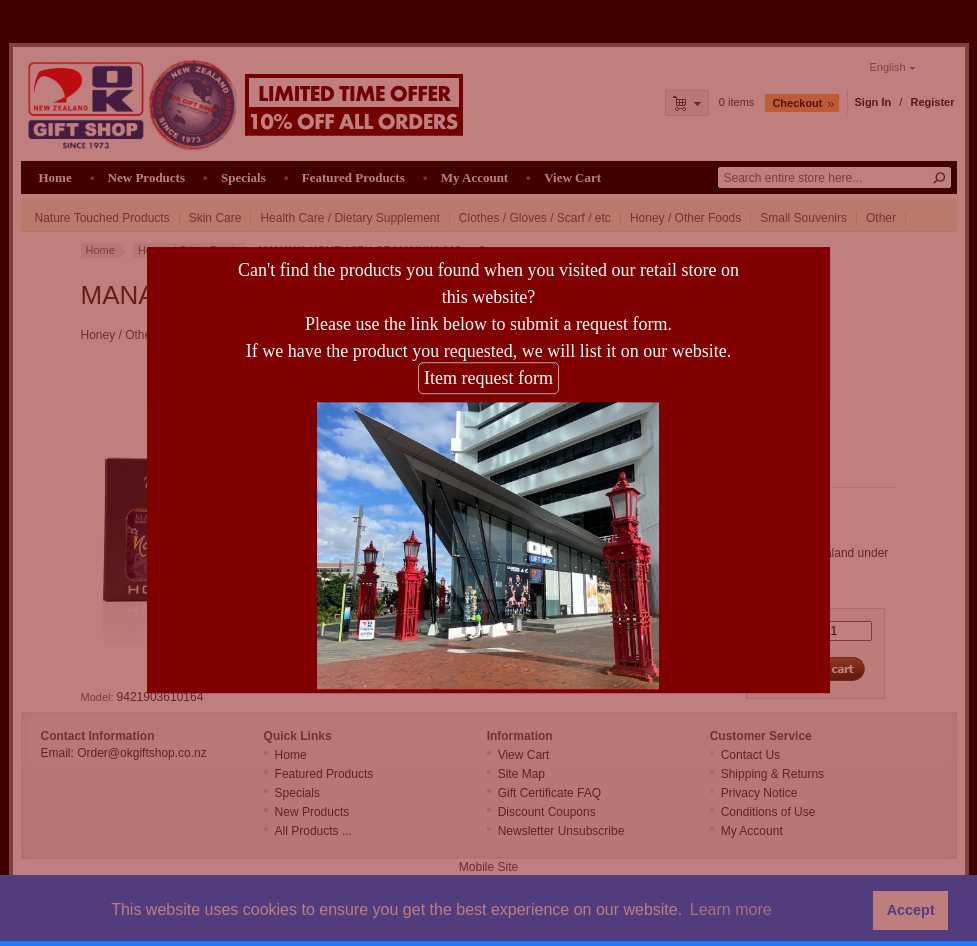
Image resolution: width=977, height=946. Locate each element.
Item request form (488, 371)
